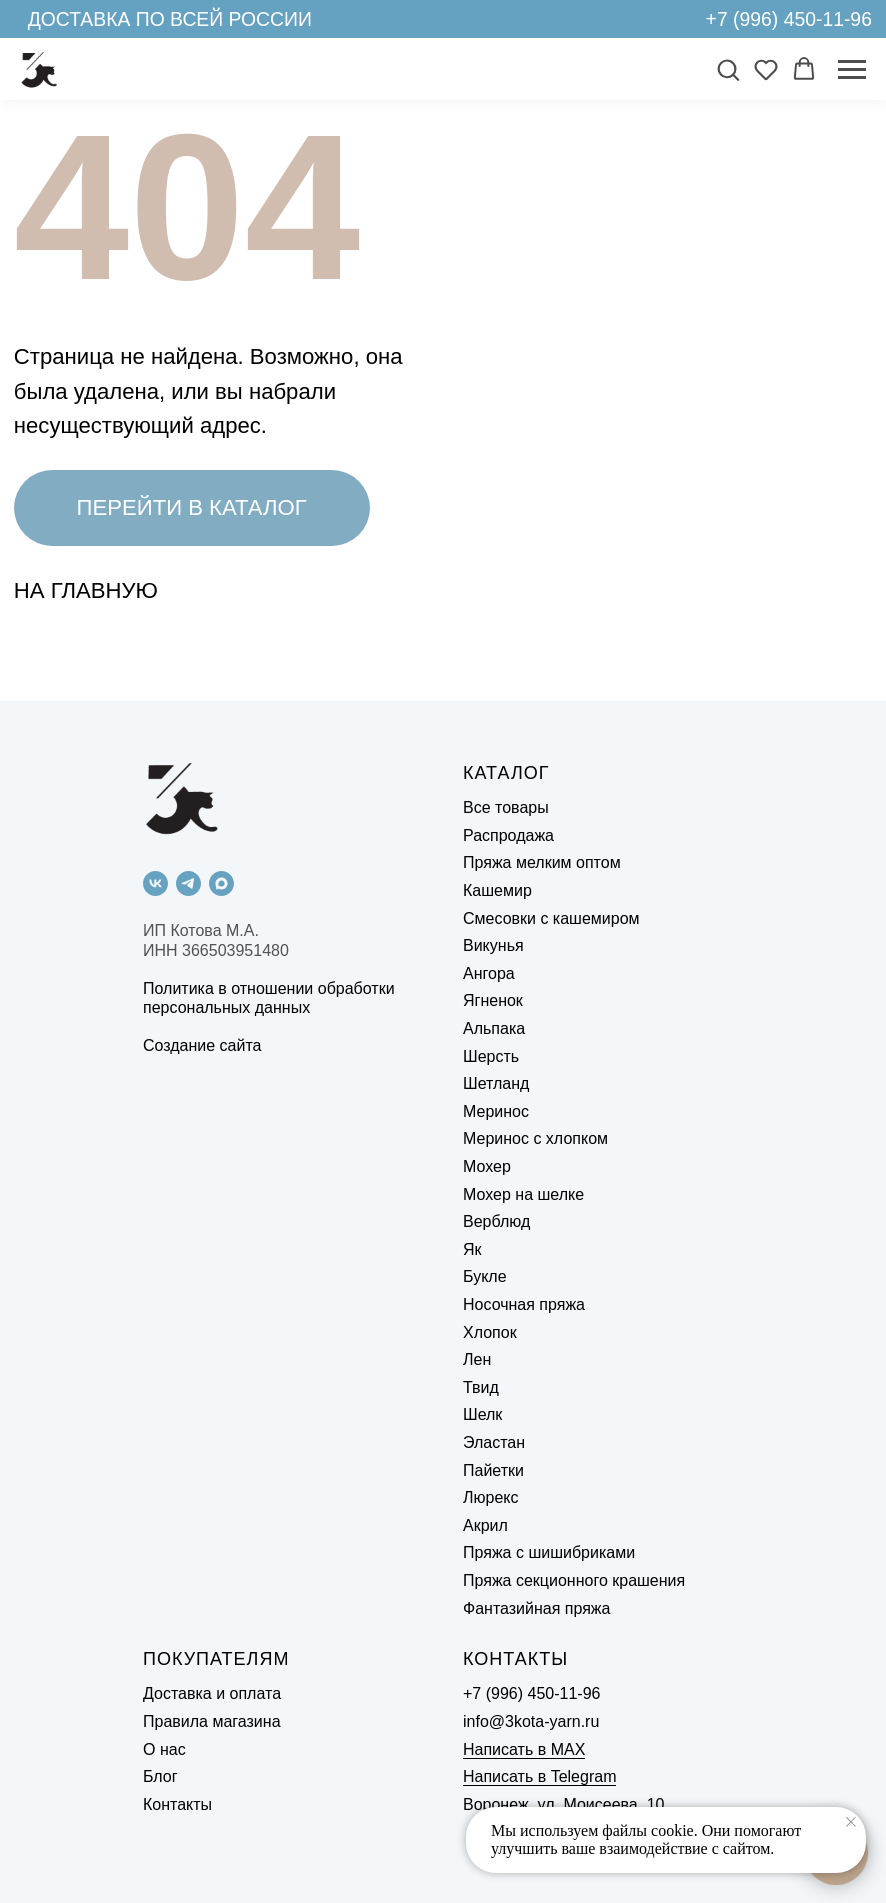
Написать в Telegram (539, 1776)
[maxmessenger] (221, 883)
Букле (485, 1276)
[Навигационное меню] (852, 70)
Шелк (482, 1414)
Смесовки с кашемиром (551, 918)
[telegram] (188, 883)
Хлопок (490, 1332)
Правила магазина (212, 1721)
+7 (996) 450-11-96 (789, 19)
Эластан (494, 1442)
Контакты (177, 1804)
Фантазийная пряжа (536, 1608)
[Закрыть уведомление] (851, 1822)
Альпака (494, 1028)
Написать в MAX (524, 1749)
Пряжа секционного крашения (574, 1580)
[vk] (155, 883)
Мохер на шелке (523, 1194)
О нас (164, 1749)
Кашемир (497, 890)
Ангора (489, 973)
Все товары (506, 807)
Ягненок (493, 1000)
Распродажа (508, 835)
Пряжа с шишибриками (549, 1552)
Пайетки (493, 1470)
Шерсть (491, 1056)
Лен (477, 1359)
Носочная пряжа (524, 1304)
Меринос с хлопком (535, 1138)
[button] (728, 69)
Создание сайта (202, 1045)
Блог (160, 1776)
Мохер (487, 1166)
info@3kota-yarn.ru (531, 1721)
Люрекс (490, 1497)
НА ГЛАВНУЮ (86, 590)
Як (472, 1249)
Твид (481, 1387)
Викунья (493, 945)
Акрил (485, 1525)
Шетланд (496, 1083)
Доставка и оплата (212, 1693)
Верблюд (496, 1221)
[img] (678, 18)
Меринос (496, 1111)
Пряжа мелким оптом (542, 862)
